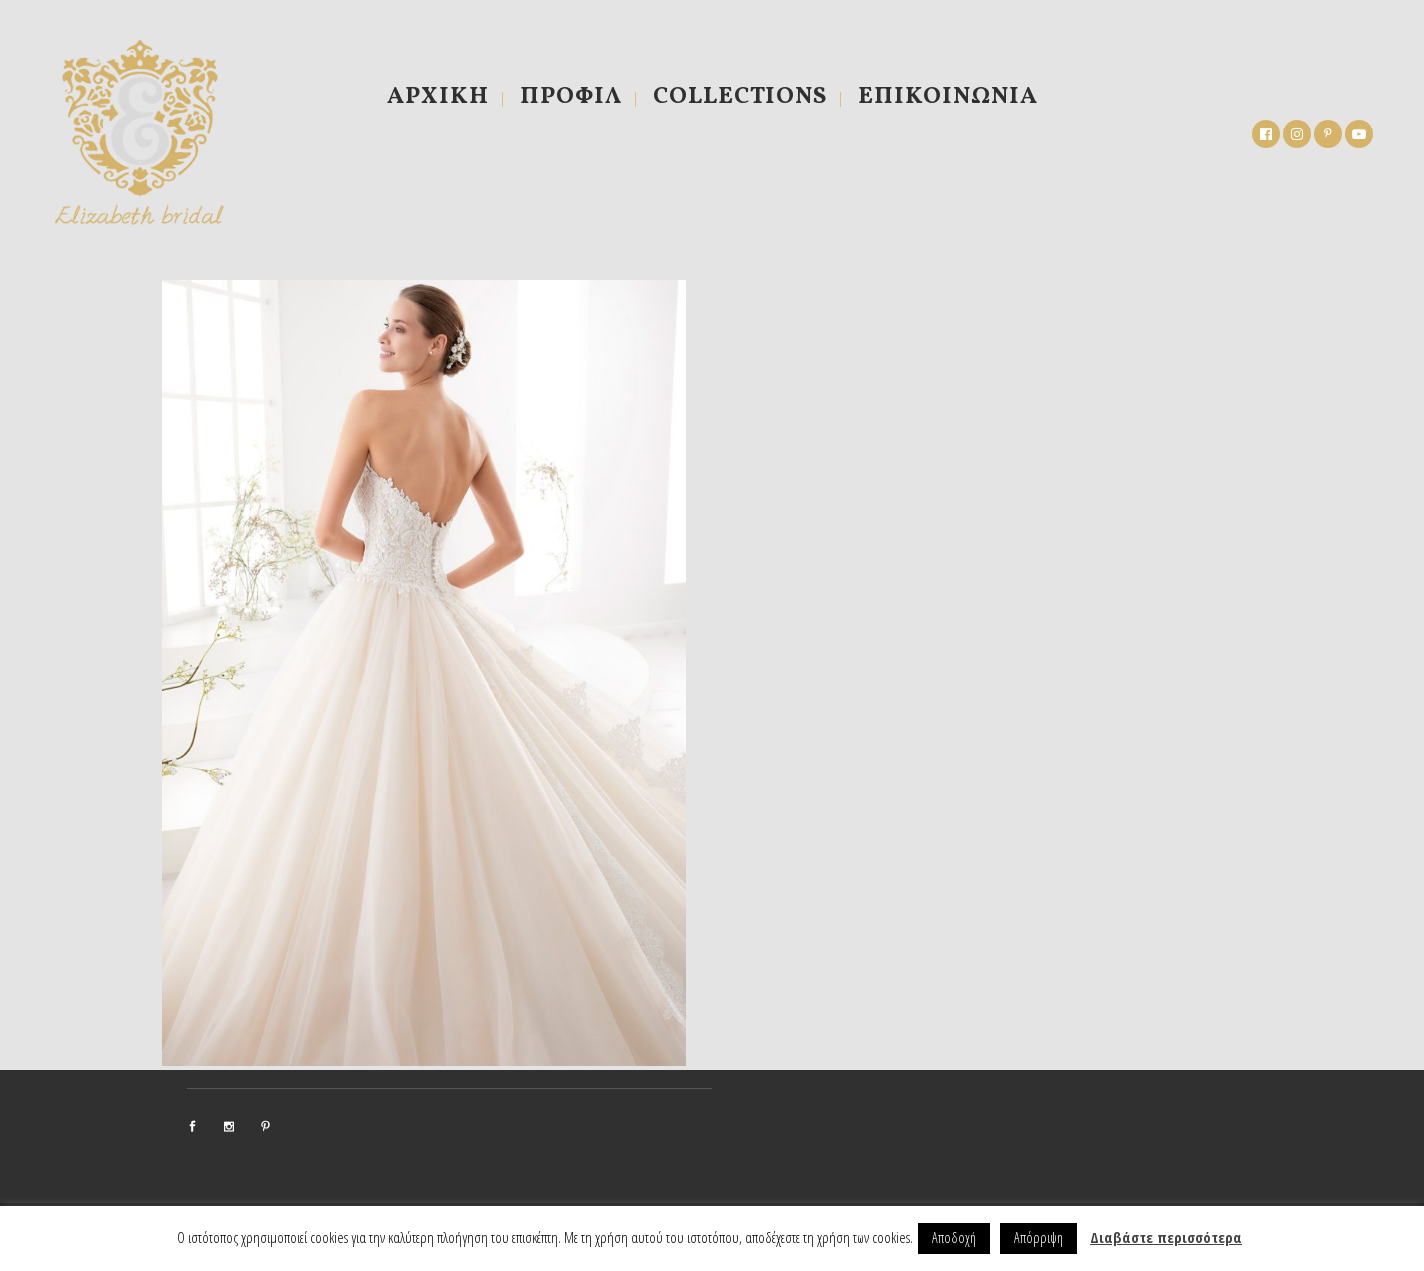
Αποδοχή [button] (954, 1237)
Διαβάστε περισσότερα (1166, 1237)
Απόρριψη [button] (1038, 1237)
